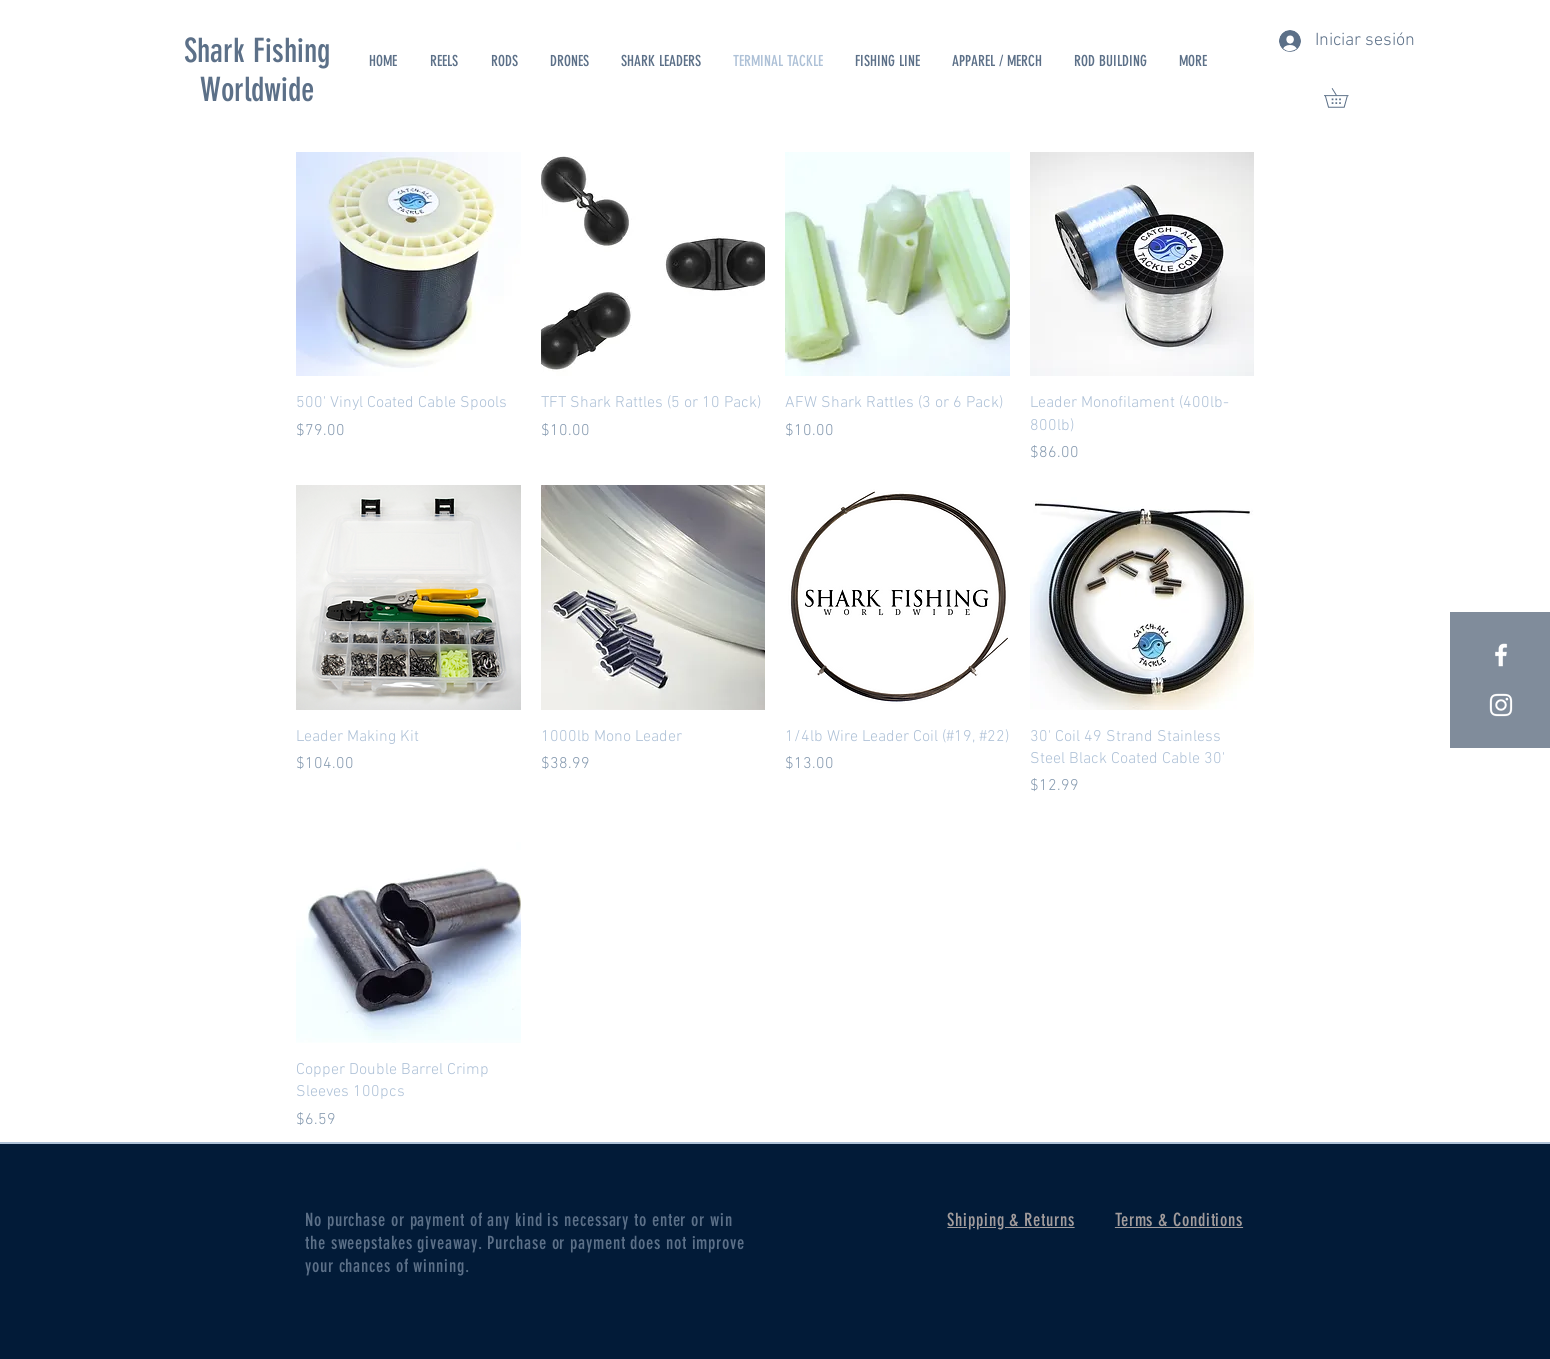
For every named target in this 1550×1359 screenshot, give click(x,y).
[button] (1345, 98)
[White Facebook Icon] (1501, 655)
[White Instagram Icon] (1501, 705)
